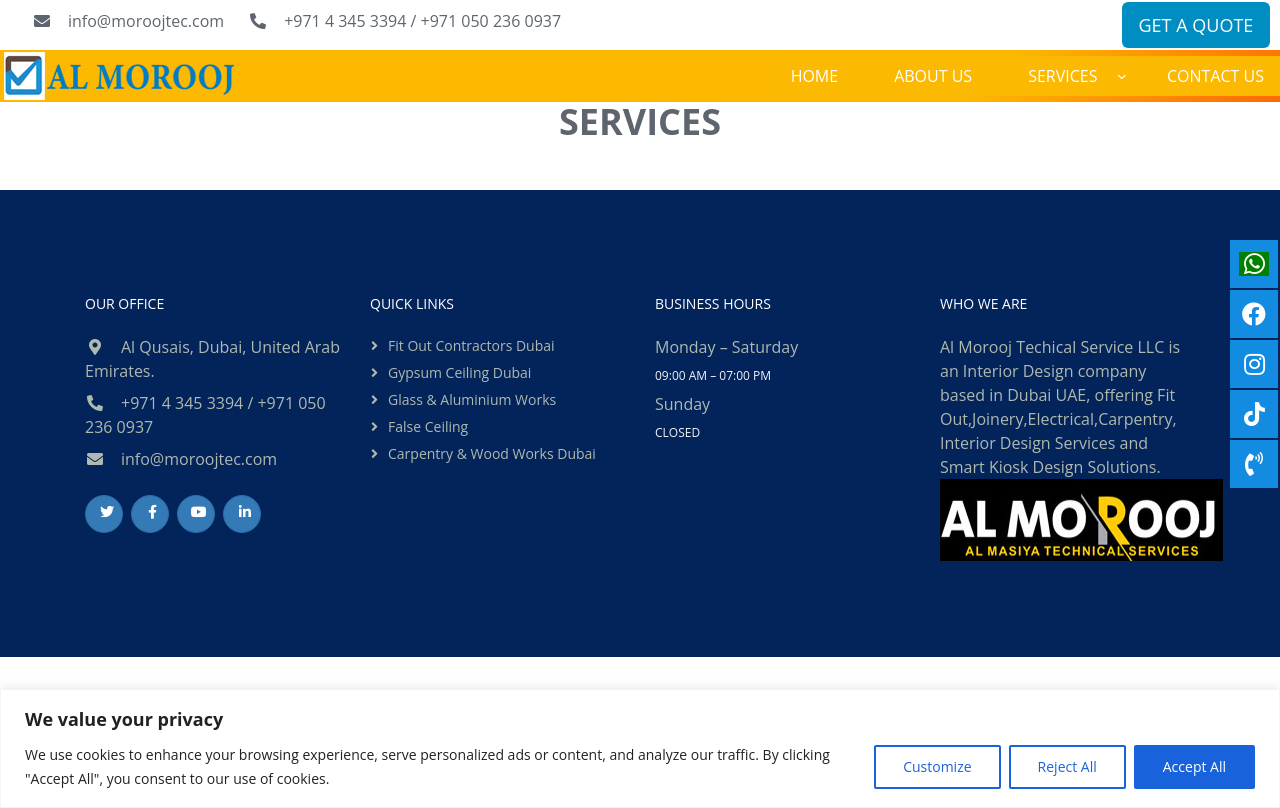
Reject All (1067, 766)
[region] (640, 748)
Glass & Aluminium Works (472, 399)
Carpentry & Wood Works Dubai (492, 453)
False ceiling (428, 426)
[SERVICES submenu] (1122, 76)
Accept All (1194, 766)
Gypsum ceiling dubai (459, 372)
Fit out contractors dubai (471, 345)
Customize (937, 766)
